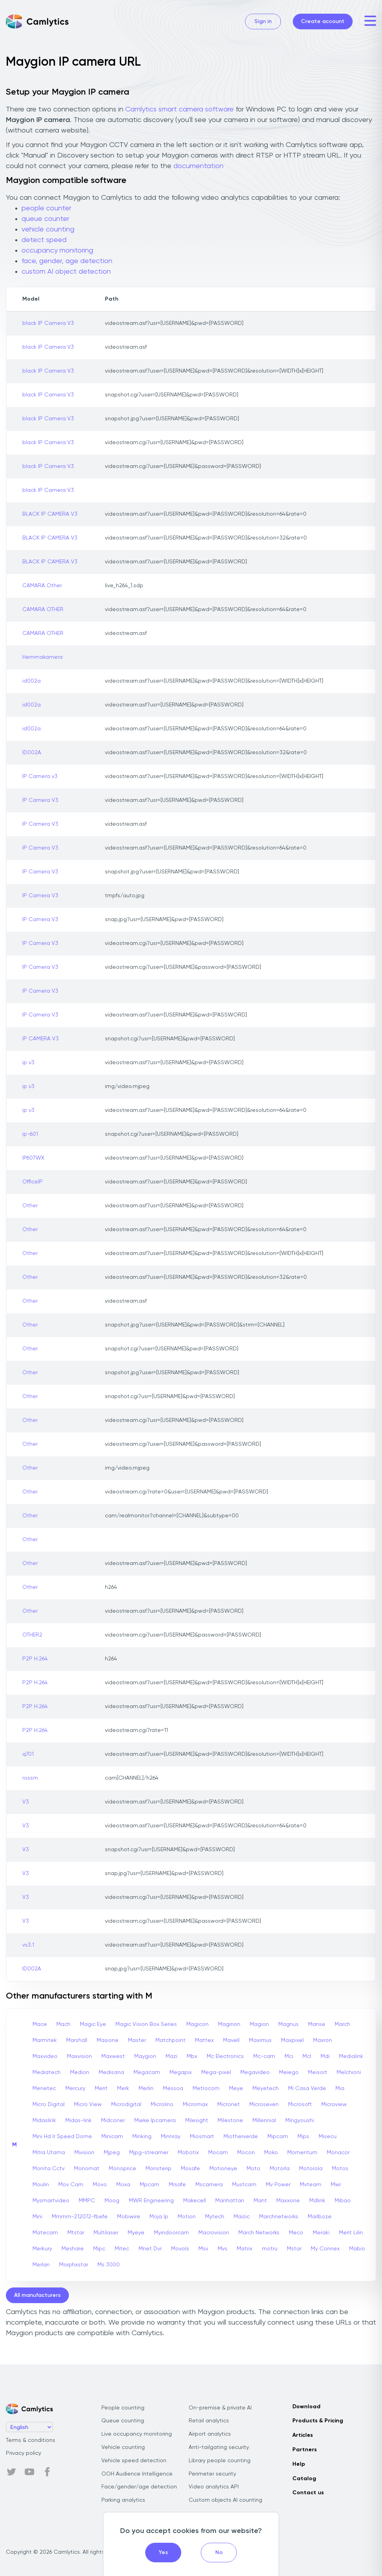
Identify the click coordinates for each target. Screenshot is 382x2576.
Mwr (336, 2184)
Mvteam (310, 2184)
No (219, 2552)
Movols (180, 2249)
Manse (316, 2024)
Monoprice (122, 2168)
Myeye (136, 2232)
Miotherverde (240, 2136)
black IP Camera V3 (48, 323)
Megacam (146, 2072)
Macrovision (213, 2232)
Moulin (40, 2184)
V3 (25, 1802)
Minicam (112, 2136)
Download (306, 2406)
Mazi (171, 2056)
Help (298, 2464)
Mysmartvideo (50, 2200)
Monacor (338, 2152)
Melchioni (349, 2072)
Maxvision (79, 2056)
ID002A (31, 752)
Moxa (123, 2184)
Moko (271, 2152)
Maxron (322, 2040)
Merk (123, 2088)
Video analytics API (214, 2487)
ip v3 (28, 1062)
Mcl (307, 2056)
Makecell (194, 2200)
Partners (304, 2449)
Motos (340, 2168)
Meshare (72, 2249)
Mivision (84, 2152)
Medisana (111, 2072)
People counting (122, 2408)
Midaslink (44, 2120)
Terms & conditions (30, 2440)
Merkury (42, 2249)
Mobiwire (128, 2216)
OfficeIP (32, 1182)
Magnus (288, 2024)
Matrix (244, 2249)
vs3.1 (28, 1945)
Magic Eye (93, 2024)
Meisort (317, 2072)
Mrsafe (177, 2184)
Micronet (228, 2104)
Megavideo (255, 2072)
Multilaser (106, 2232)
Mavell (231, 2040)
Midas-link (78, 2120)
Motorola (311, 2168)
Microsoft (300, 2104)
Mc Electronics (225, 2056)
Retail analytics (209, 2421)
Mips (303, 2136)
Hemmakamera (42, 657)
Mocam (218, 2152)
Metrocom (206, 2088)
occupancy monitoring (57, 250)
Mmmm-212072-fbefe (80, 2216)
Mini (37, 2216)
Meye (236, 2088)
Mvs (222, 2249)
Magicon (197, 2024)
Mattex (204, 2040)
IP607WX (33, 1158)
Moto (253, 2168)
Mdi (325, 2056)
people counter (46, 208)
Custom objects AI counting (225, 2500)
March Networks (258, 2232)
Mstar (294, 2249)
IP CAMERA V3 (40, 1039)
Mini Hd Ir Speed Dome (62, 2136)
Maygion (145, 2056)
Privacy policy (23, 2453)
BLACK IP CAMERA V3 (49, 514)
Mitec (122, 2249)
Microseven (264, 2104)
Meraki (321, 2232)
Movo (100, 2184)
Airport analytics (210, 2434)
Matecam (45, 2232)
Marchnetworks (278, 2216)
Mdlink (317, 2200)
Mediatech (46, 2072)
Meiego (289, 2072)
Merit (101, 2088)
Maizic (242, 2216)
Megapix (180, 2072)
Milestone (230, 2120)
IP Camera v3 (40, 776)
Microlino (162, 2104)
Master (137, 2040)
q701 (28, 1754)
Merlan (41, 2265)
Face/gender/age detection (139, 2487)
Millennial (264, 2120)
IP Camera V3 (40, 800)
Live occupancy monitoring (136, 2434)
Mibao (343, 2200)
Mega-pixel (216, 2072)
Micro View (88, 2104)
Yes (163, 2552)
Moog (112, 2200)
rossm (30, 1778)
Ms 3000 (108, 2265)
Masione (108, 2040)
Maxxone (288, 2200)
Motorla (280, 2168)
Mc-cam (264, 2056)
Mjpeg (112, 2152)
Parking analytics (123, 2500)
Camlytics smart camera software (179, 109)
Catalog (304, 2478)
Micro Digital (48, 2104)
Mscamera (209, 2184)
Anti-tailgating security (219, 2447)
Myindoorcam (171, 2232)
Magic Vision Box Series (146, 2024)
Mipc (99, 2249)
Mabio (357, 2249)
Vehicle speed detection (133, 2460)
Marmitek (44, 2040)
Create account (322, 21)
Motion (187, 2216)
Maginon (229, 2024)
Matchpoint (170, 2040)
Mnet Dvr (150, 2249)
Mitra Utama (48, 2152)
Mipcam (277, 2136)
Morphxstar (73, 2265)
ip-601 (30, 1134)
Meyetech (265, 2088)
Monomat (86, 2168)
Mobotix (188, 2152)
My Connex (325, 2249)
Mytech (214, 2216)
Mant (260, 2200)
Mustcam (244, 2184)
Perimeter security (212, 2474)
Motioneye (223, 2168)
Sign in (263, 21)
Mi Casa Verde (307, 2088)
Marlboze (320, 2216)
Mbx (192, 2056)
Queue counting (122, 2421)
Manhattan (229, 2200)
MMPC (87, 2200)
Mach (63, 2024)
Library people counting (219, 2460)
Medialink (351, 2056)
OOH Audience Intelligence (137, 2474)
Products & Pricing (317, 2421)
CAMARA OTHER (42, 609)
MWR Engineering (151, 2200)
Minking (141, 2136)
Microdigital (126, 2104)
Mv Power (278, 2184)
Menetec (44, 2088)
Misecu (328, 2136)
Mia (339, 2088)
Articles (302, 2435)
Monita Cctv (48, 2168)
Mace (39, 2024)
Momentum (302, 2152)
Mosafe (190, 2168)
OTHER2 (32, 1635)
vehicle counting (48, 229)
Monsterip (158, 2168)
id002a (31, 681)
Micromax (195, 2104)
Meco (296, 2232)
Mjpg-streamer (148, 2152)
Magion (259, 2024)
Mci (289, 2056)
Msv (203, 2249)
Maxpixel (292, 2040)
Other (30, 1205)
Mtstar (75, 2232)
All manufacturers (37, 2295)
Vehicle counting (123, 2447)
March (342, 2024)
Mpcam (149, 2184)
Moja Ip (159, 2216)
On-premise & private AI (220, 2408)
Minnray (170, 2136)
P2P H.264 (35, 1659)
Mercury (75, 2088)
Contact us (308, 2492)
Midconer (113, 2120)
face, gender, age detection (67, 261)
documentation (198, 166)
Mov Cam (70, 2184)
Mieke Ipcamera (155, 2120)
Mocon (246, 2152)
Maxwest (113, 2056)
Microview (334, 2104)
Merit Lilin (351, 2232)
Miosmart (202, 2136)
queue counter (45, 218)
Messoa (173, 2088)
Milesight (196, 2120)
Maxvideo (45, 2056)
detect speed (44, 240)
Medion (79, 2072)
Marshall (76, 2040)
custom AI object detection (66, 271)
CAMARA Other (42, 585)
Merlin (146, 2088)
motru (269, 2249)
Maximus (260, 2040)
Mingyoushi (299, 2120)
